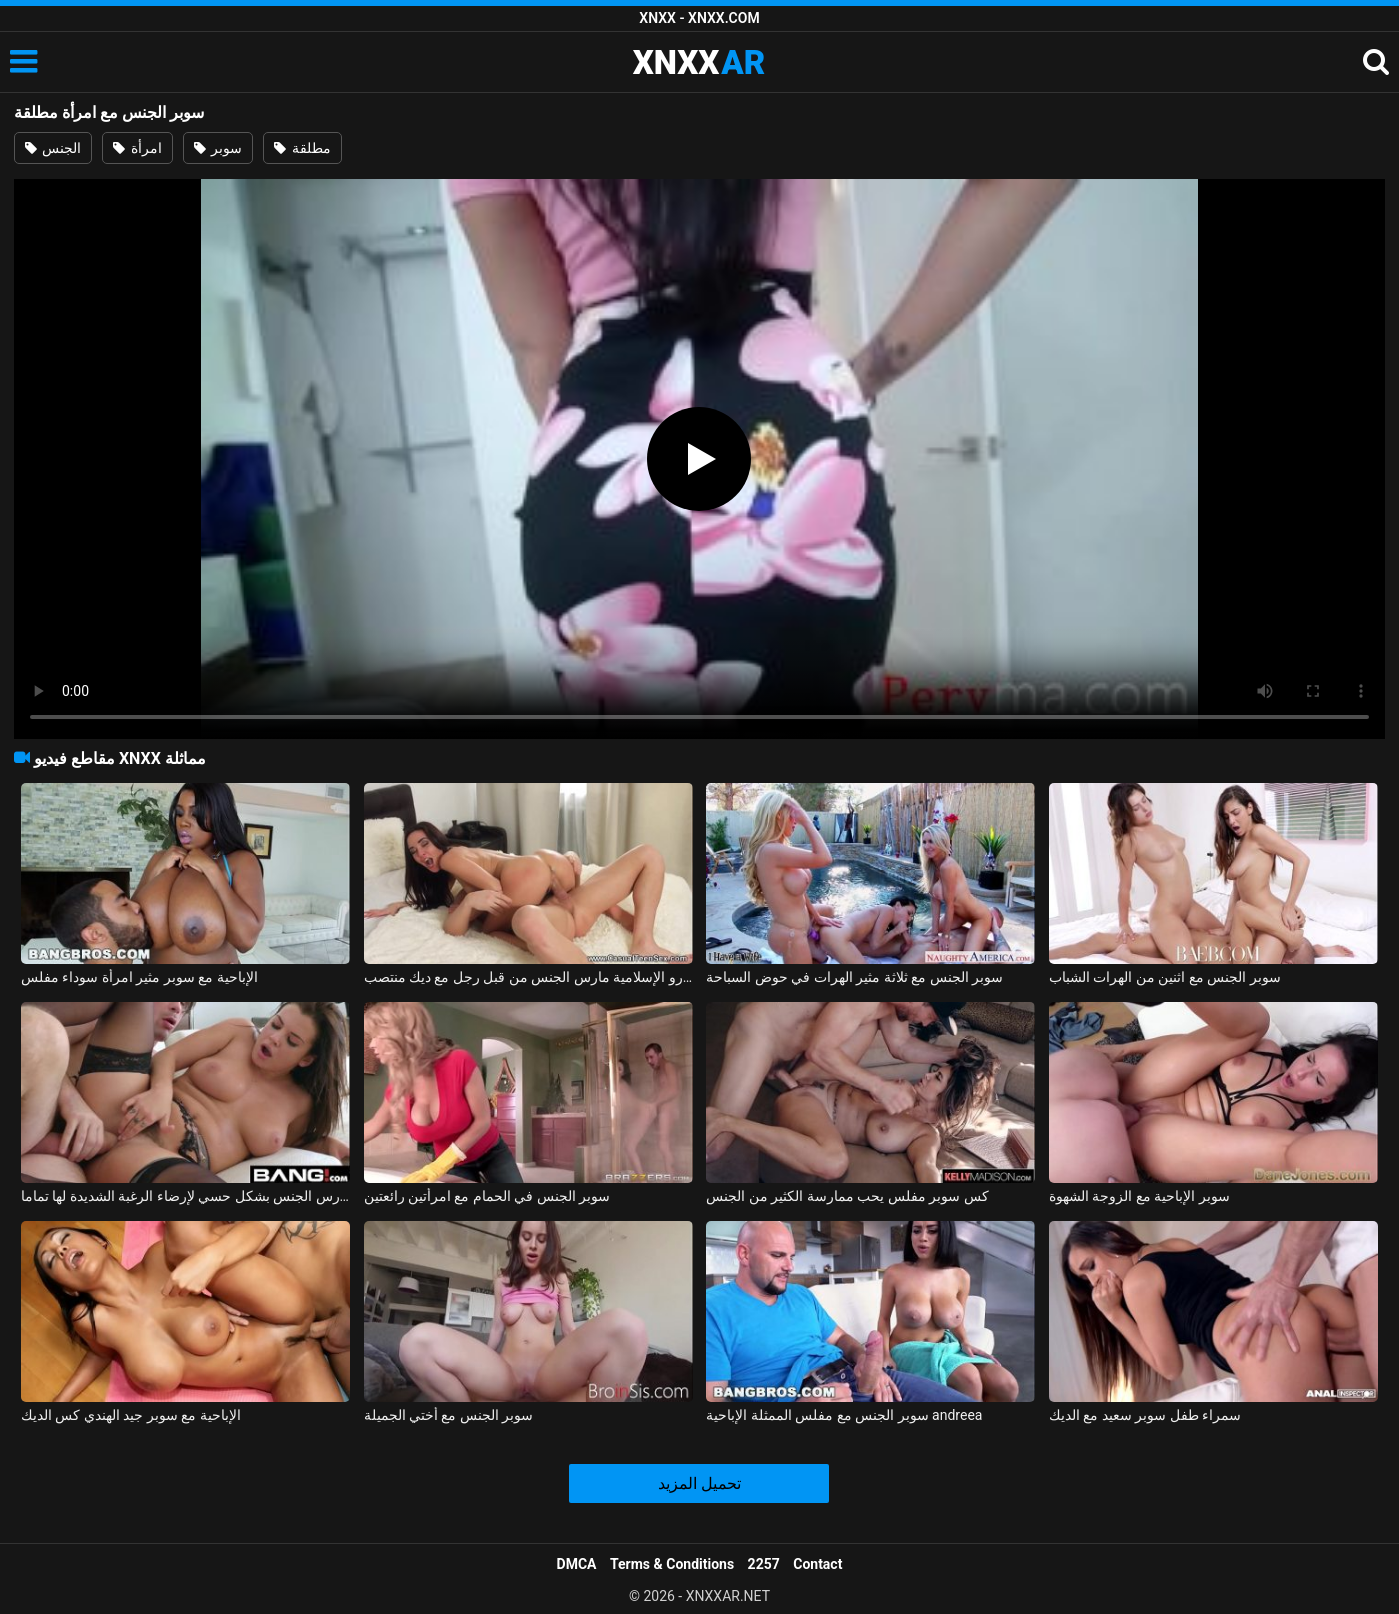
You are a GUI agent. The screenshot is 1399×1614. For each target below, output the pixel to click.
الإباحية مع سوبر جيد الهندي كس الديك (131, 1415)
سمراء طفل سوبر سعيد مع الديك (1145, 1415)
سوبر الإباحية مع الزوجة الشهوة (1139, 1196)
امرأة (137, 148)
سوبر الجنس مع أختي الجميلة (449, 1415)
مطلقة (302, 148)
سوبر (218, 148)
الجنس (53, 148)
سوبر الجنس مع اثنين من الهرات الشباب (1165, 977)
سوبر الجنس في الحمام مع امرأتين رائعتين (487, 1196)
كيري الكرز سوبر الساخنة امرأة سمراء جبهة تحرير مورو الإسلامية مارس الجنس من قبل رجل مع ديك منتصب (528, 977)
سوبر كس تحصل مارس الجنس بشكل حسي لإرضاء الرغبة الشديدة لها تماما (185, 1196)
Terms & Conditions (672, 1564)
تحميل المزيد (699, 1483)
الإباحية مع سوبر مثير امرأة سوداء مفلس (139, 977)
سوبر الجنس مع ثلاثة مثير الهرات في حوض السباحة (854, 977)
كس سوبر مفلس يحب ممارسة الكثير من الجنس (847, 1196)
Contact (817, 1564)
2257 (764, 1564)
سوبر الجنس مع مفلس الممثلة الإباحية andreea (844, 1415)
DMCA (577, 1564)
